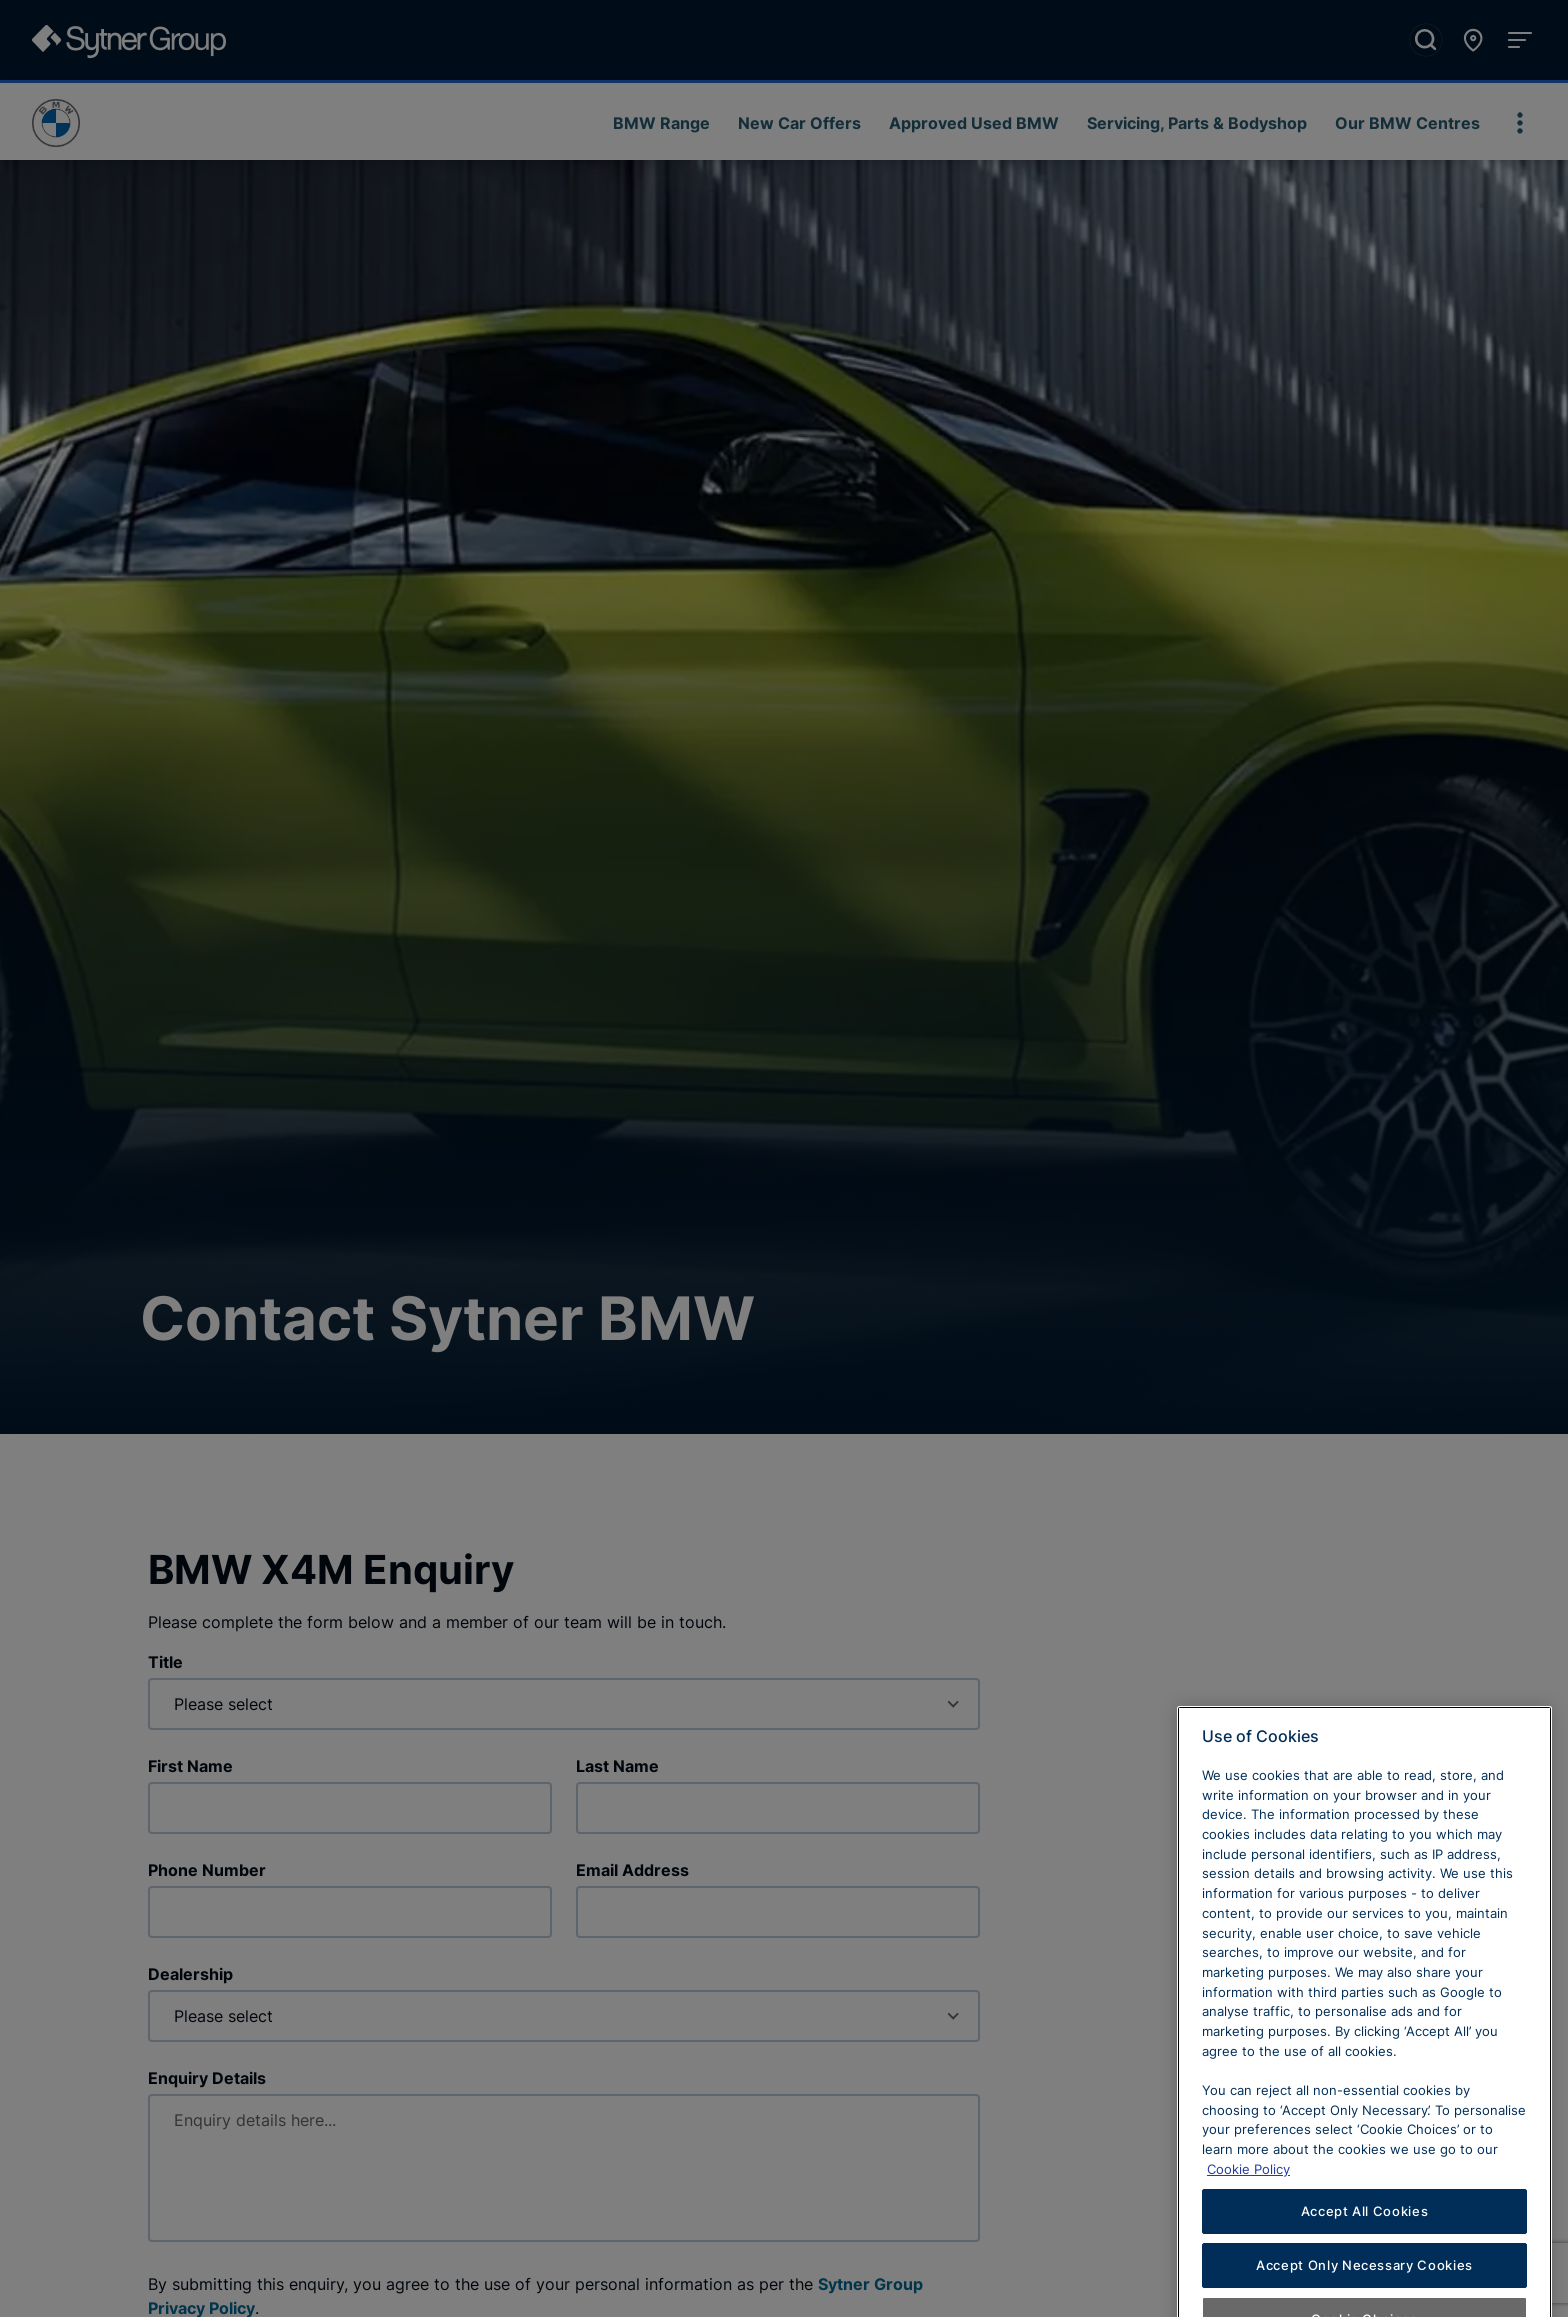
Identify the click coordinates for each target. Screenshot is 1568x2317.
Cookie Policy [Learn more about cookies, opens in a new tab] (1248, 2237)
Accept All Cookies (1365, 2280)
